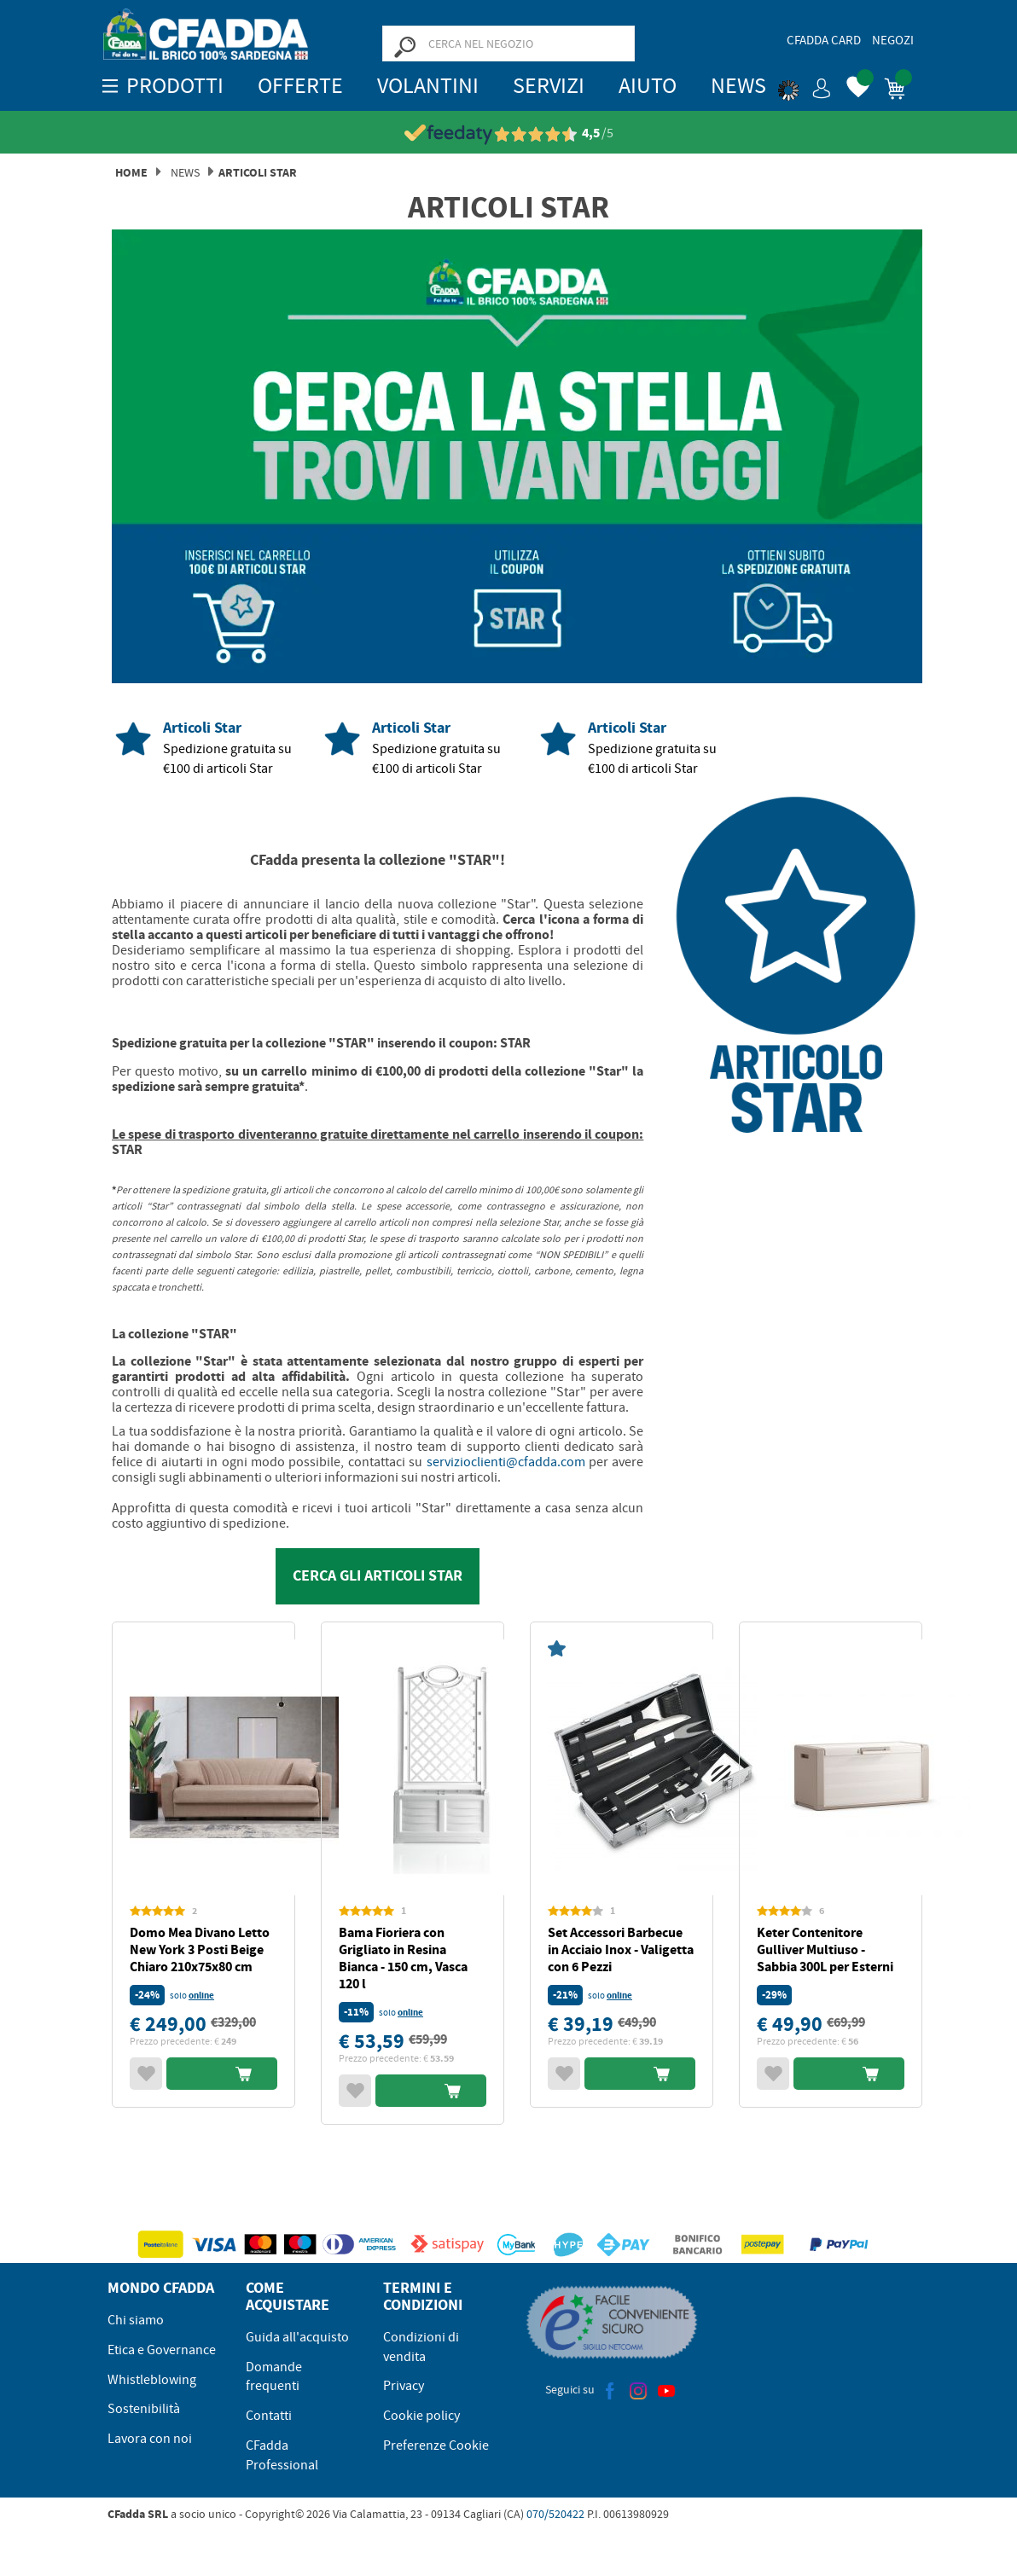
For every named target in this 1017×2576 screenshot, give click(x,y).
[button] (804, 85)
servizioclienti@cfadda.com (506, 1462)
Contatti (269, 2415)
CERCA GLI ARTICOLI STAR (377, 1575)
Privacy (403, 2385)
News (738, 86)
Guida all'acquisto (297, 2337)
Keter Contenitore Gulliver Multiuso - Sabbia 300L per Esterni (825, 1949)
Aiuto (648, 86)
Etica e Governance (162, 2349)
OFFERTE (300, 86)
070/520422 (555, 2513)
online (201, 1995)
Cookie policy (421, 2415)
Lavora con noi (150, 2438)
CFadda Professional (282, 2455)
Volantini (428, 86)
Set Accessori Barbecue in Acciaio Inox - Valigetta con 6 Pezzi (621, 1949)
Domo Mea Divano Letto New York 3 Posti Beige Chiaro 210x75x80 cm (200, 1949)
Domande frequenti (274, 2376)
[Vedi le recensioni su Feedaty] (508, 133)
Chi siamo (136, 2320)
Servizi (548, 86)
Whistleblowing (152, 2379)
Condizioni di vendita (421, 2347)
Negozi (893, 40)
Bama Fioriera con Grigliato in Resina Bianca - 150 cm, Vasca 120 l (403, 1958)
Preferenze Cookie (436, 2445)
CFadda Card (824, 40)
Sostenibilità (144, 2408)
